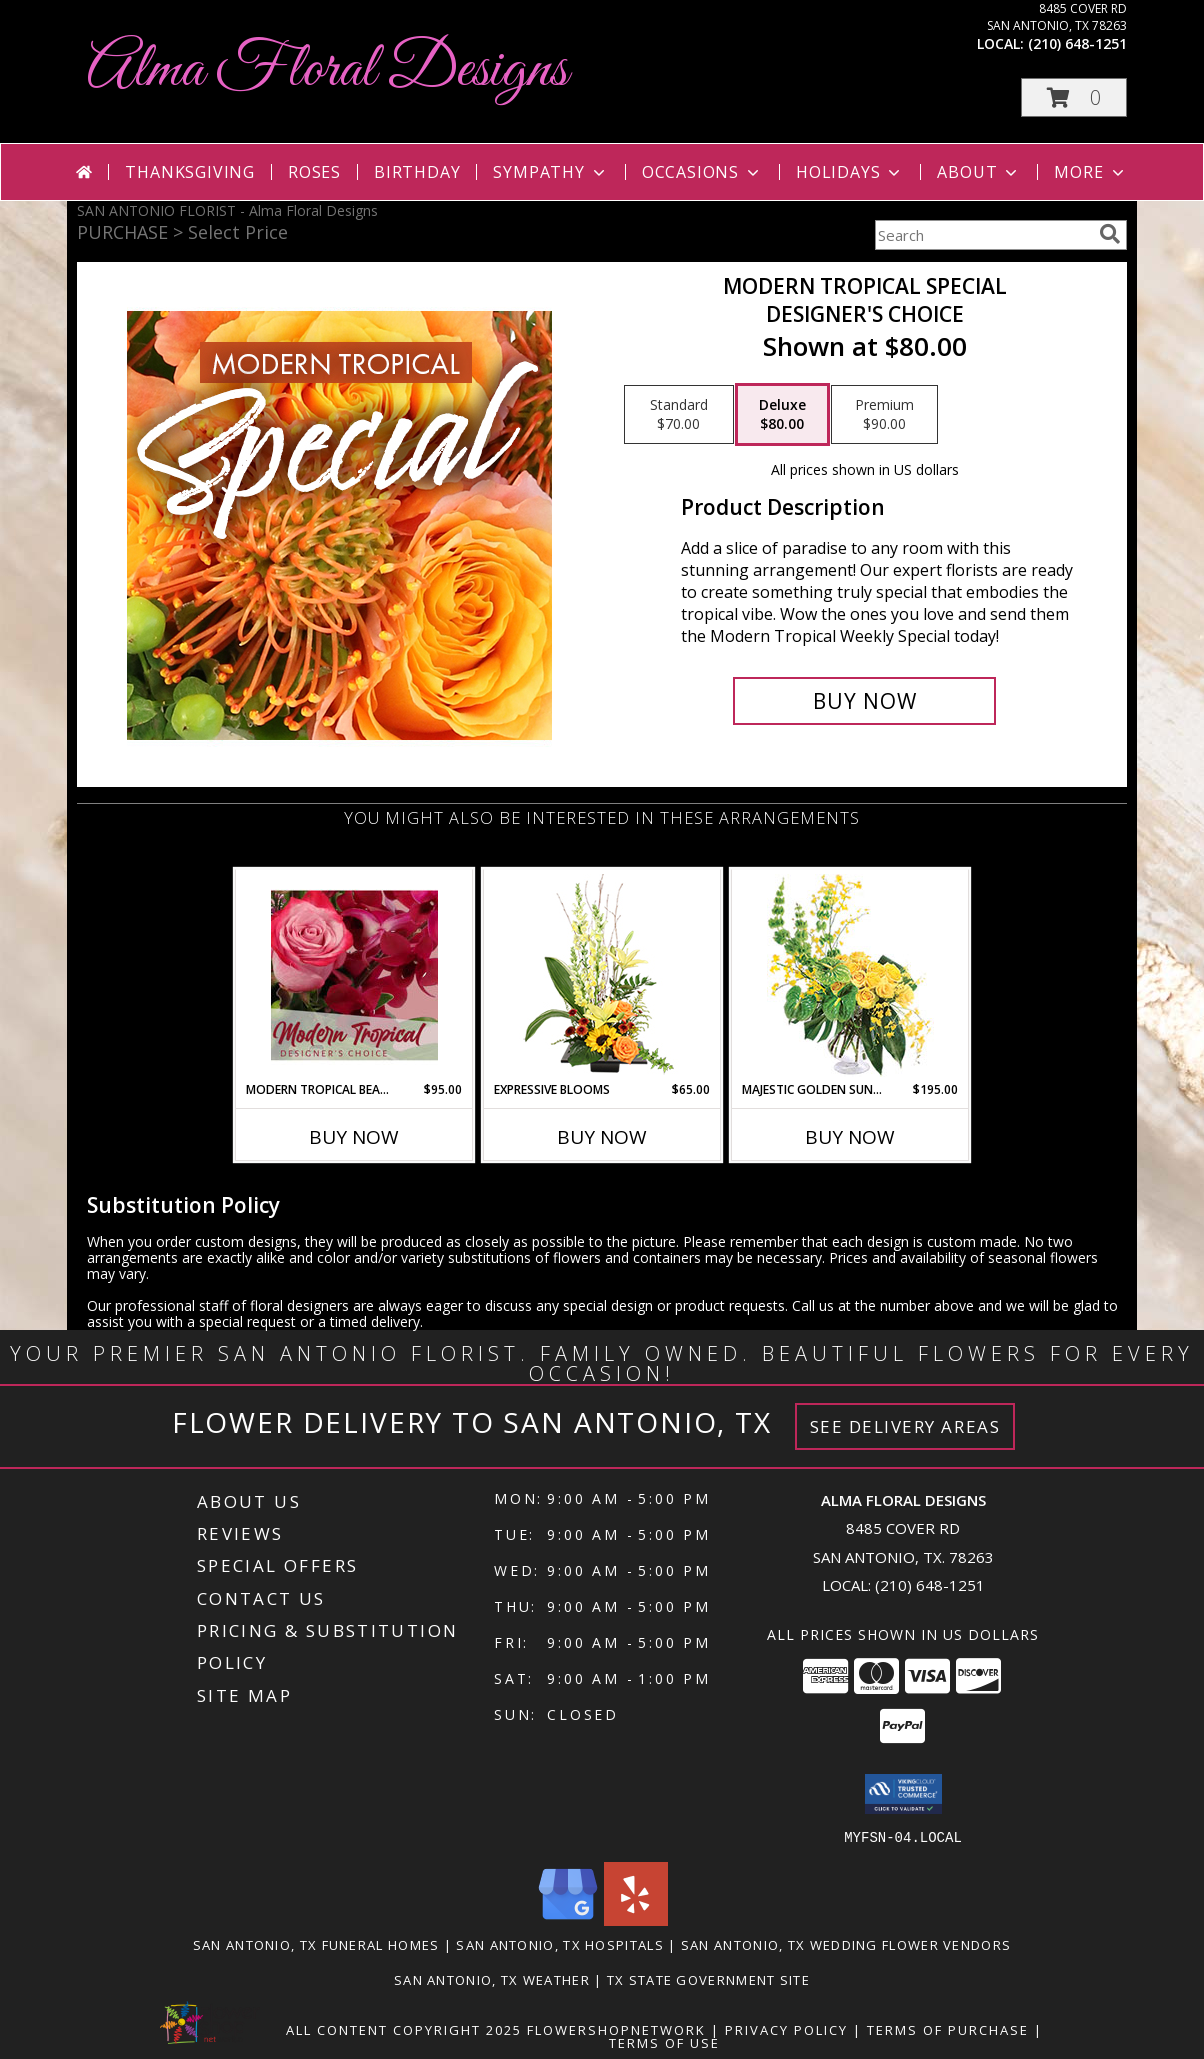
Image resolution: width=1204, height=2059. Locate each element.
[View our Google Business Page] (568, 1919)
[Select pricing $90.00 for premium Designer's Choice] (884, 415)
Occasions (702, 172)
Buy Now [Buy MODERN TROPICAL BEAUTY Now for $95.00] (354, 1137)
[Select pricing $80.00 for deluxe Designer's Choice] (782, 415)
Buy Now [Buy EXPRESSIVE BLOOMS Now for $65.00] (602, 1137)
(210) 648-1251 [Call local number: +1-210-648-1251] (1077, 43)
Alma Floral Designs (327, 70)
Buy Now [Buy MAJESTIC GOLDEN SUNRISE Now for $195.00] (850, 1137)
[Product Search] (983, 235)
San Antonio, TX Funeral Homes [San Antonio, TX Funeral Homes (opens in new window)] (316, 1944)
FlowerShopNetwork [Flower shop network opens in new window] (616, 2029)
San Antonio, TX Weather (492, 1979)
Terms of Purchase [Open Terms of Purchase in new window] (948, 2029)
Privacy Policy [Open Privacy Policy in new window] (786, 2029)
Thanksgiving (190, 172)
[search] (1110, 234)
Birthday (417, 172)
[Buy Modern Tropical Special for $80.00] (864, 701)
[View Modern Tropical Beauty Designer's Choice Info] (354, 975)
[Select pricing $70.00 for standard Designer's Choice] (679, 415)
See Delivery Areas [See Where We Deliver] (905, 1426)
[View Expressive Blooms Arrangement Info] (602, 975)
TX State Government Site (708, 1979)
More (1090, 172)
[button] (1074, 97)
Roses (314, 172)
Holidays (850, 172)
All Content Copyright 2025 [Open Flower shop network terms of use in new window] (404, 2029)
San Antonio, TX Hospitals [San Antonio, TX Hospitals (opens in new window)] (560, 1944)
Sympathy (550, 172)
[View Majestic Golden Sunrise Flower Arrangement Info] (850, 975)
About (979, 172)
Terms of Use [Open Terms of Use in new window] (664, 2042)
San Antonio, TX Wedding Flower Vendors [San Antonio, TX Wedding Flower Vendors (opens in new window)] (846, 1944)
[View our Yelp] (636, 1919)
